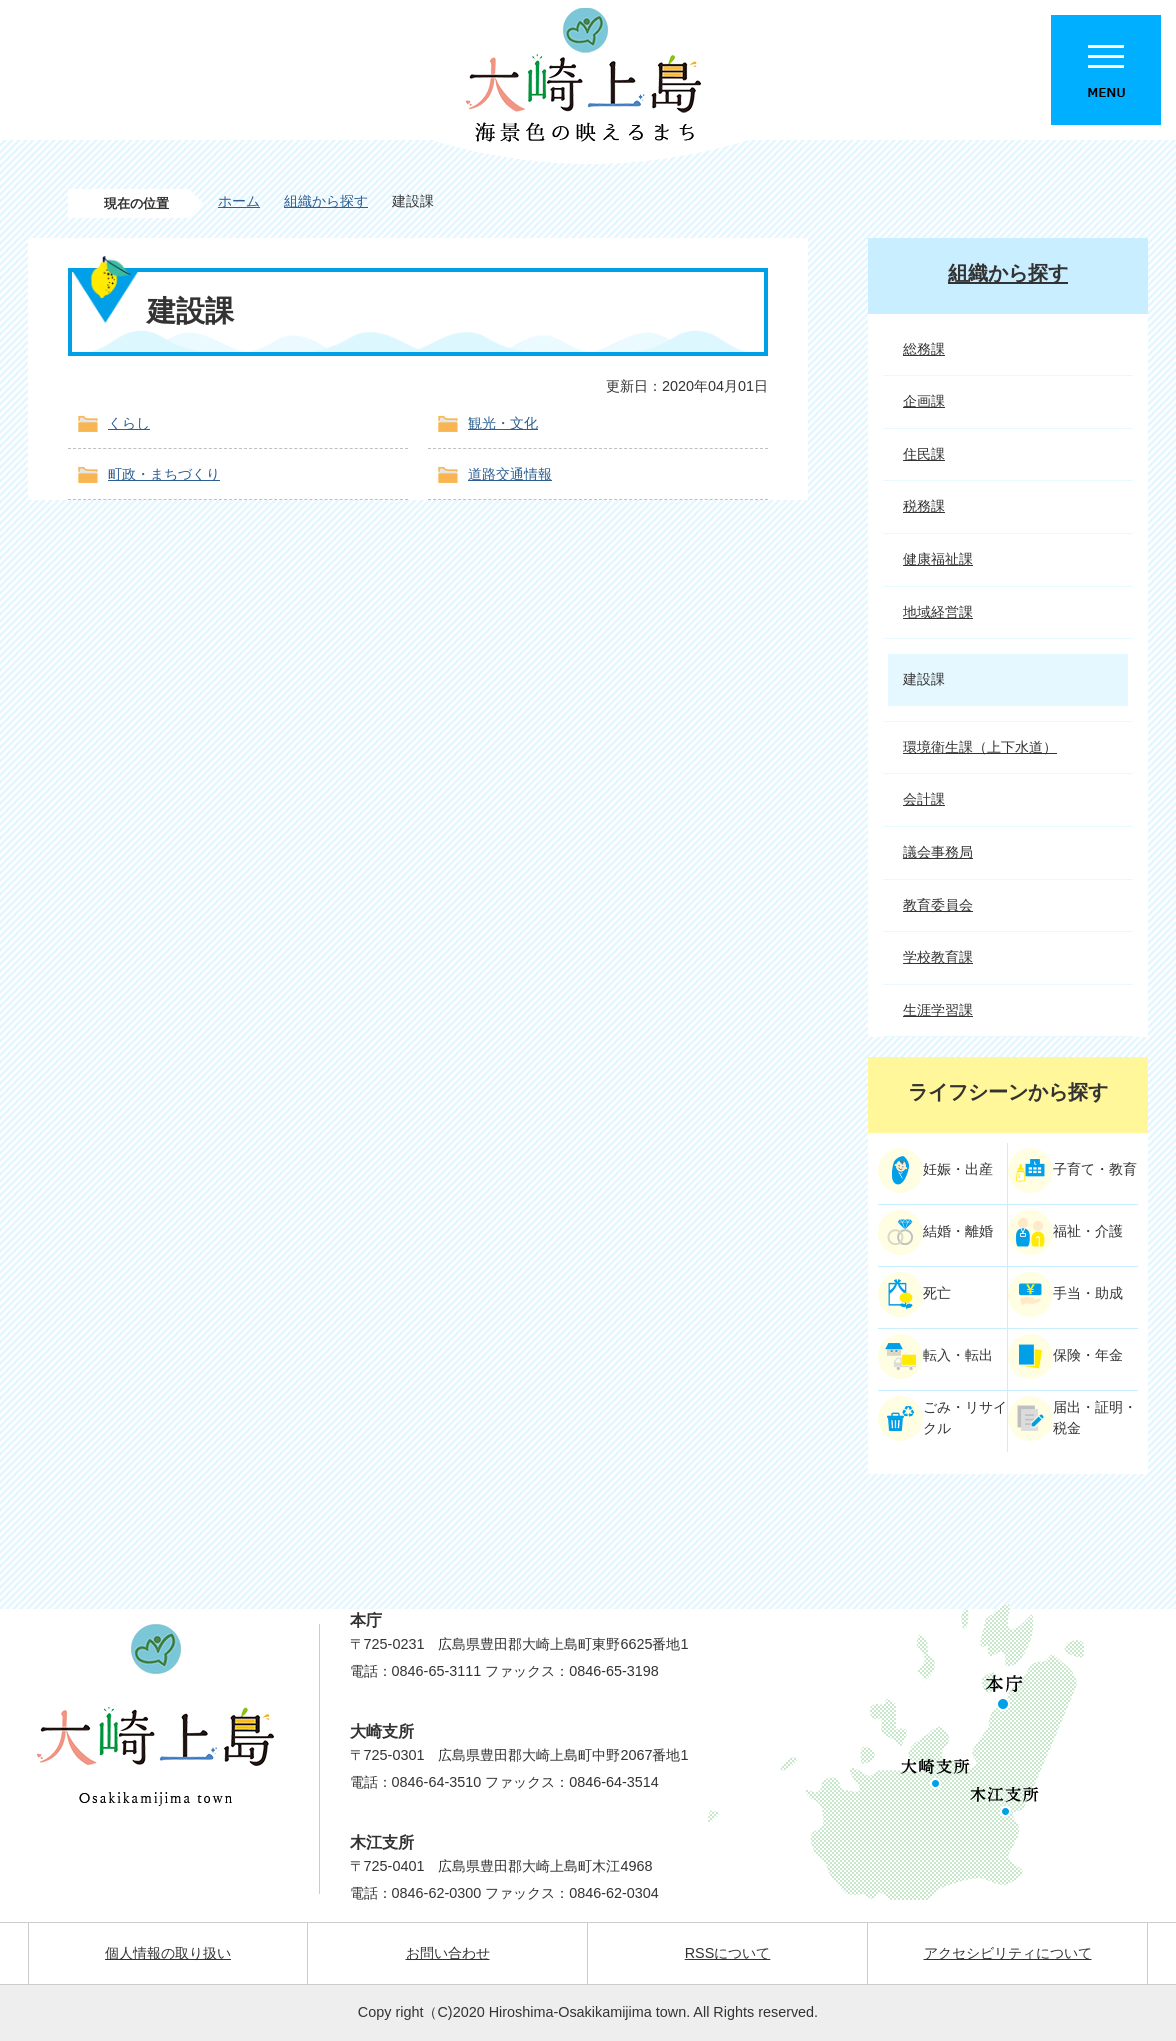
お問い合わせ (448, 1953)
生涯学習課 (938, 1010)
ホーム (239, 201)
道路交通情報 (510, 474)
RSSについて (728, 1953)
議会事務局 (938, 852)
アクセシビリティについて (1008, 1953)
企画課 (924, 401)
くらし (129, 423)
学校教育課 (938, 957)
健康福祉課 (938, 559)
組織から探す (326, 201)
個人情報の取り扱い (168, 1953)
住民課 (924, 454)
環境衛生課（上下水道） (980, 747)
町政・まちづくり (164, 474)
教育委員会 (938, 905)
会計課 (924, 799)
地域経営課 (938, 612)
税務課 (924, 506)
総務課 (924, 349)
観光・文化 (503, 423)
